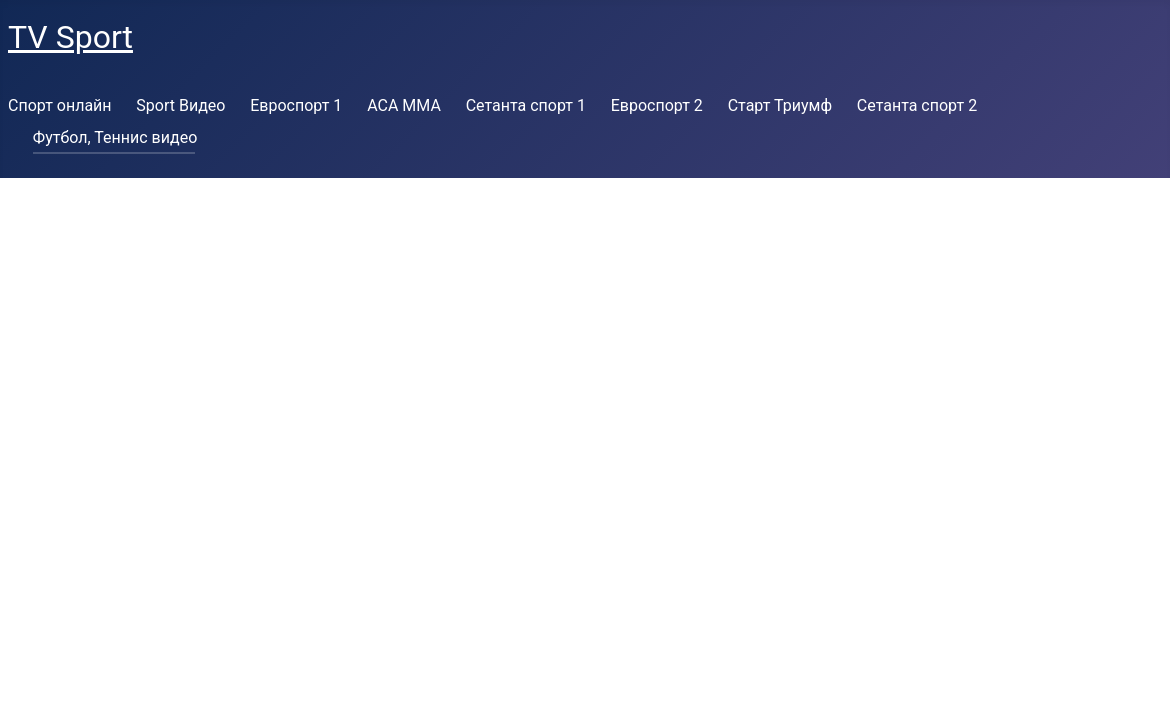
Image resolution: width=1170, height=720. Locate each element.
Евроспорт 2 (657, 105)
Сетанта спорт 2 (917, 105)
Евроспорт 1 (296, 105)
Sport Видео (180, 105)
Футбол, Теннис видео (115, 137)
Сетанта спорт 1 (526, 105)
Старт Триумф (780, 105)
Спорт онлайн (60, 105)
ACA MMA (404, 105)
